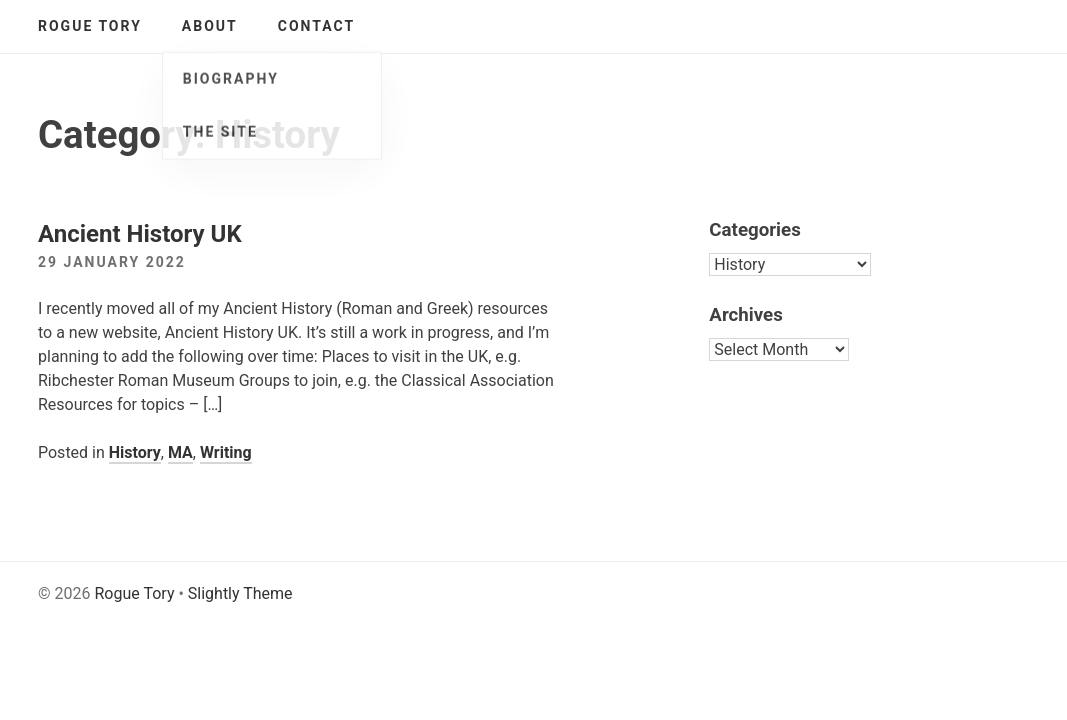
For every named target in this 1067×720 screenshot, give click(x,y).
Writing (226, 452)
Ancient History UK (140, 234)
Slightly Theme (240, 593)
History (135, 452)
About (210, 26)
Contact (316, 26)
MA (180, 452)
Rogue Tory (90, 26)
